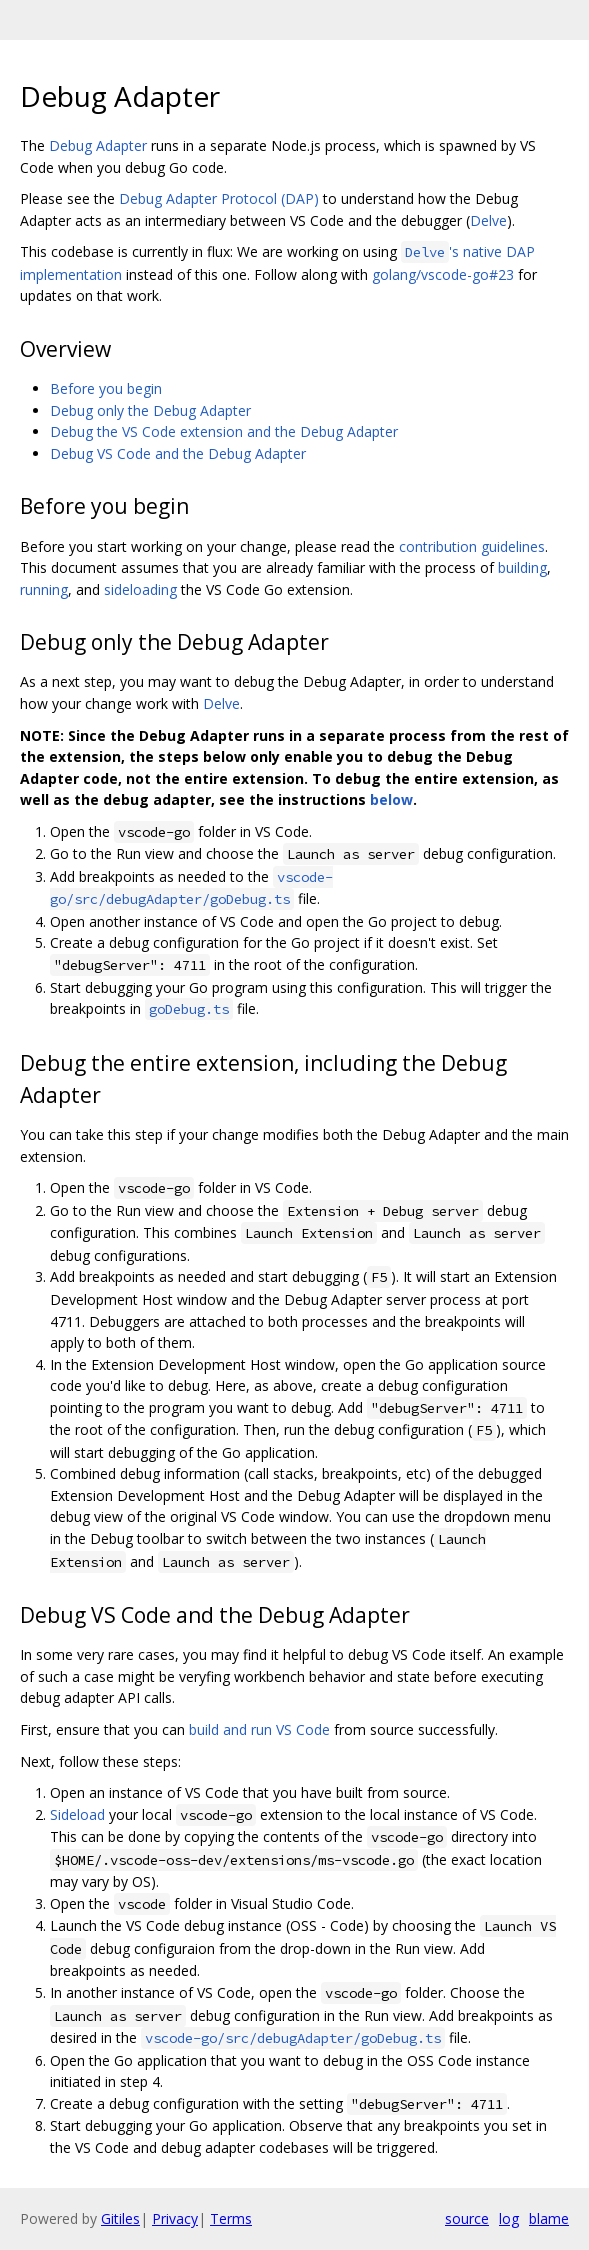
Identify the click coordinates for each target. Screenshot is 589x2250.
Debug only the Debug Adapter (150, 410)
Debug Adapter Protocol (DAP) (219, 198)
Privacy (175, 2218)
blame (549, 2218)
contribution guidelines (472, 546)
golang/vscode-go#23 (443, 274)
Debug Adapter (98, 145)
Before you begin (106, 388)
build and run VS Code (259, 1729)
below (391, 799)
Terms (231, 2218)
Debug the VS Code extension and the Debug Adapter (224, 431)
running (44, 589)
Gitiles (120, 2218)
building (522, 567)
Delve (488, 220)
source (467, 2218)
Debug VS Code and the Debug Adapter (178, 453)
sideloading (140, 589)
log (509, 2218)
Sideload (77, 1814)
